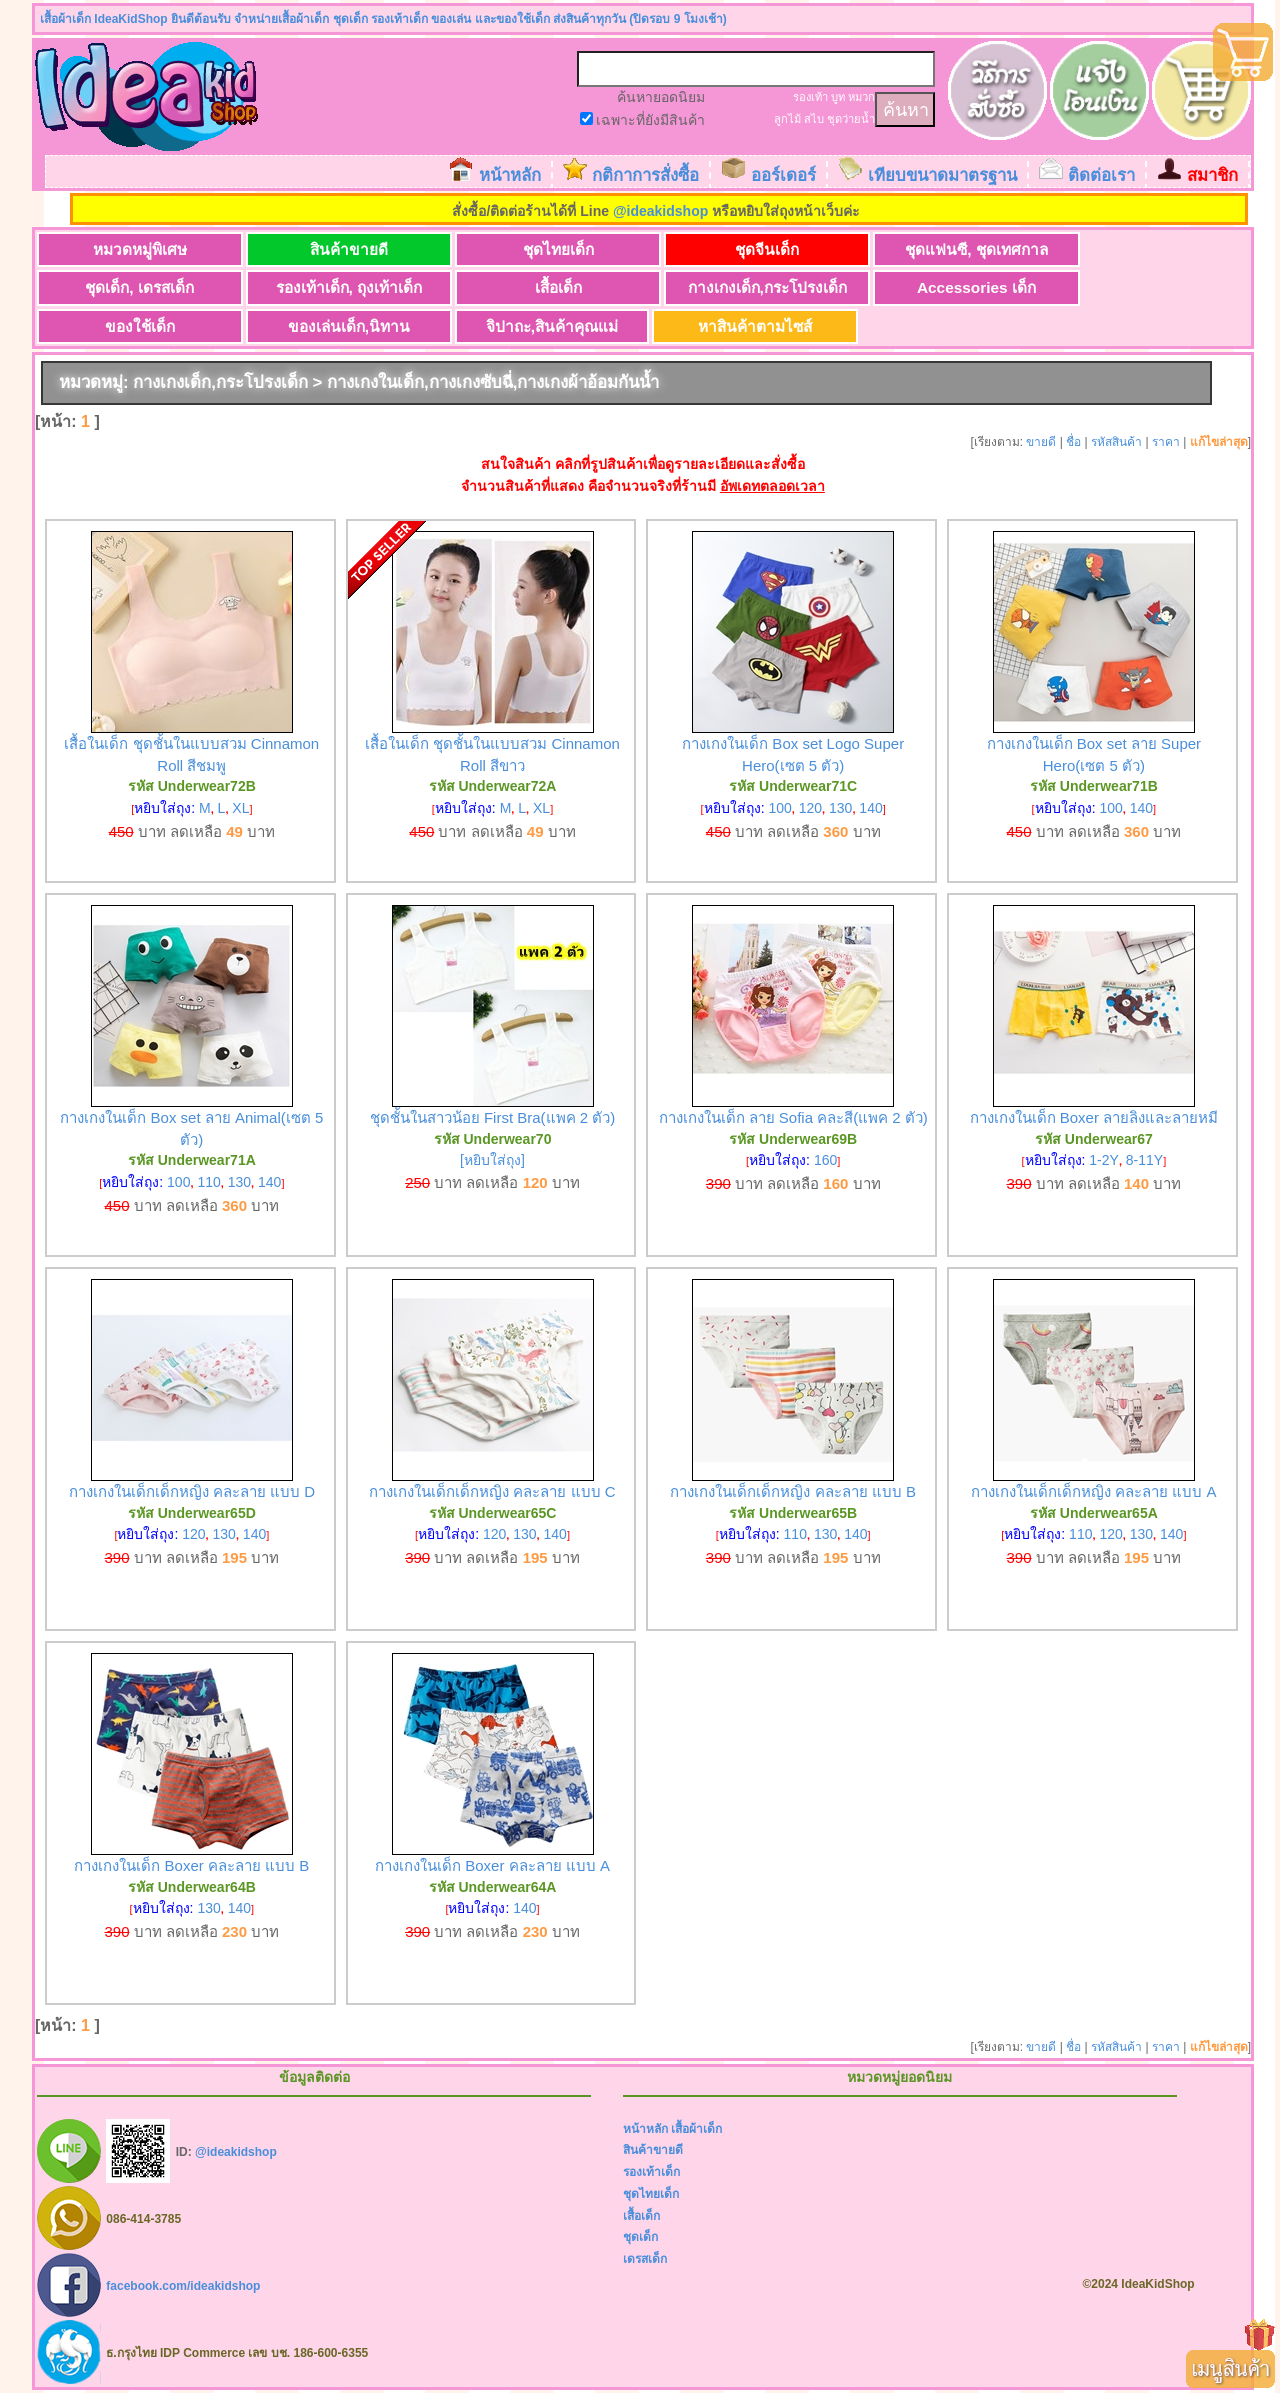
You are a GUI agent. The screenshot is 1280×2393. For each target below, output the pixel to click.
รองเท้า (810, 97)
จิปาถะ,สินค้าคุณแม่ (133, 326)
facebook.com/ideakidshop (183, 2286)
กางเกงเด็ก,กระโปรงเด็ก (527, 288)
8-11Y (1144, 1161)
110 (208, 1183)
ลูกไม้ (787, 119)
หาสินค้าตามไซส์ (331, 326)
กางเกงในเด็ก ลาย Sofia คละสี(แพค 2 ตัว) (793, 1118)
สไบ (814, 119)
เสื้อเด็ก (330, 288)
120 (810, 809)
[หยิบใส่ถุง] (492, 1161)
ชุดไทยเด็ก (527, 249)
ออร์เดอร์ (783, 175)
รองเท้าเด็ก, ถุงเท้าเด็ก (133, 288)
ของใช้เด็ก (922, 288)
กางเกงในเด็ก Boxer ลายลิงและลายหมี (1094, 1118)
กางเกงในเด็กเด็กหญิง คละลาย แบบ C (492, 1492)
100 (779, 809)
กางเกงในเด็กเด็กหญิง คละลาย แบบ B (793, 1492)
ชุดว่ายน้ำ (851, 119)
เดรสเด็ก (645, 2259)
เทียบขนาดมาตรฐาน (942, 175)
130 (840, 809)
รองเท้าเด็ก (651, 2173)
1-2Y (1104, 1161)
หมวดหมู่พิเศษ (134, 249)
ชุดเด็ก (640, 2238)
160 (825, 1161)
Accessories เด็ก (724, 288)
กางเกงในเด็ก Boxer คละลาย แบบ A (492, 1866)
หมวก (861, 97)
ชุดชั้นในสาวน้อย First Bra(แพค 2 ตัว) (493, 1118)
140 (870, 809)
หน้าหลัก (510, 175)
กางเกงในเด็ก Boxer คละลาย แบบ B (191, 1866)
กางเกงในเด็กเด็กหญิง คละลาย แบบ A (1094, 1492)
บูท (838, 97)
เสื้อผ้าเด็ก (696, 2129)
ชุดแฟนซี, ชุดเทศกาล (921, 249)
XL (240, 809)
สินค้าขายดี (331, 249)
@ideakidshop (660, 211)
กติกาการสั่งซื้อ (645, 175)
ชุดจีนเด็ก (725, 249)
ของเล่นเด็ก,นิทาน (1118, 288)
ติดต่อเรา (1101, 175)
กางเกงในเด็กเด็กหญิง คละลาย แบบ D (192, 1492)
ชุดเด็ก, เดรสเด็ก (1118, 249)
